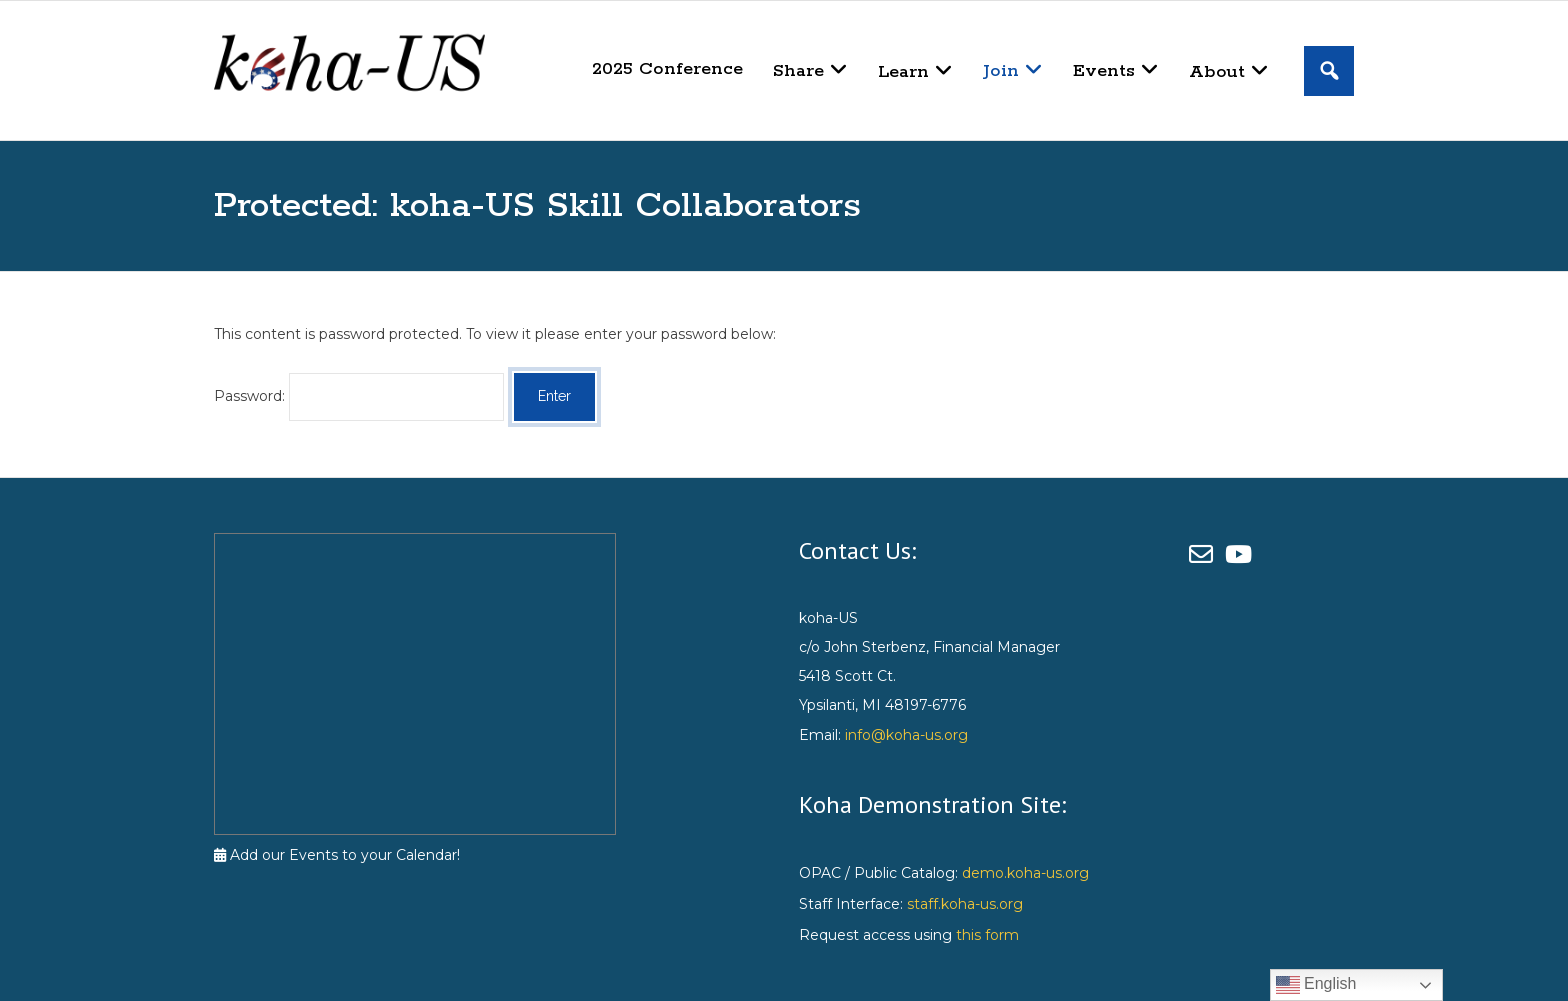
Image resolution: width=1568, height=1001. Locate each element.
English (1316, 985)
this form (987, 935)
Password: (359, 396)
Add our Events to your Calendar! (337, 855)
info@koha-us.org (906, 735)
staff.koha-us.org (965, 904)
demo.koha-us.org (1025, 873)
